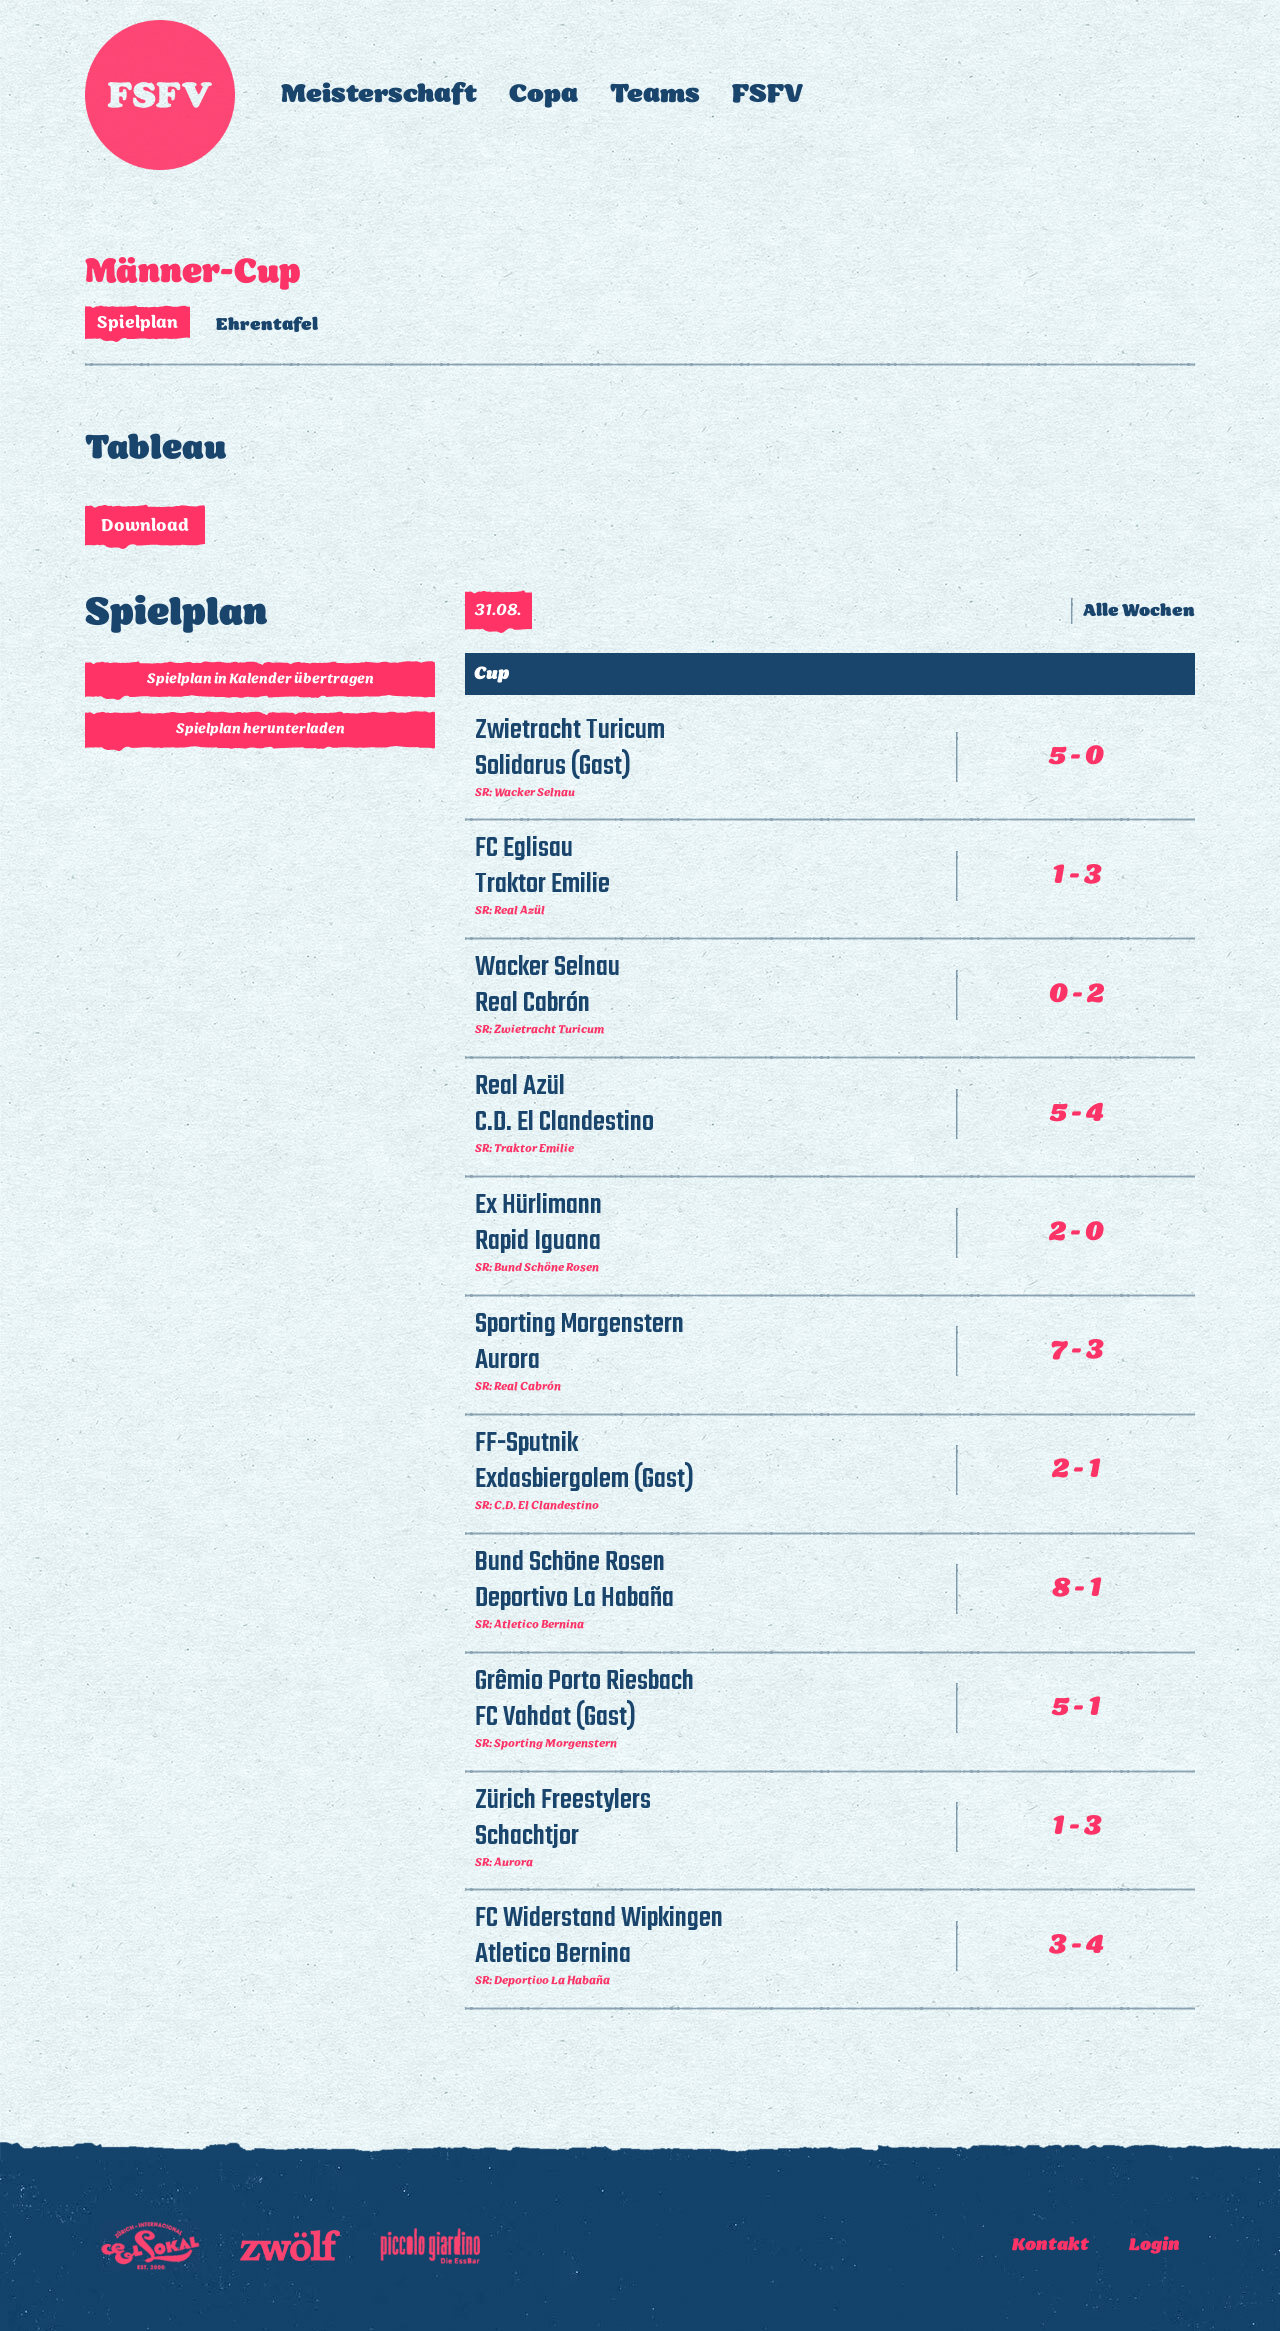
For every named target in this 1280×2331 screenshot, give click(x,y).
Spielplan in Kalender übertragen (260, 679)
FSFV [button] (768, 94)
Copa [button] (543, 94)
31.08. (498, 610)
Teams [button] (655, 94)
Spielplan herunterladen (260, 729)
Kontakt (1050, 2245)
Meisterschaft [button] (379, 94)
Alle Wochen (1139, 611)
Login (1154, 2245)
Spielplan (137, 323)
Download (145, 526)
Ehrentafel (267, 325)
